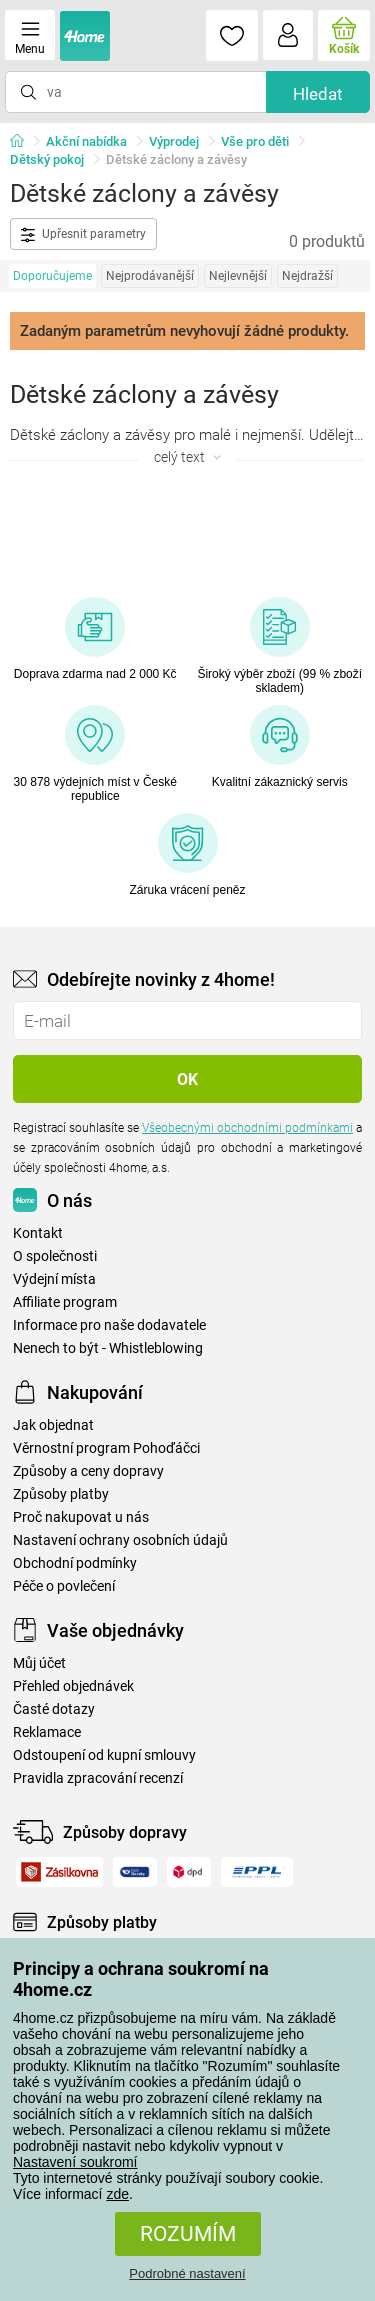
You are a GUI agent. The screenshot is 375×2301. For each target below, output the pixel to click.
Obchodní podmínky (75, 1563)
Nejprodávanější (150, 276)
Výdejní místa (54, 1279)
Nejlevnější (238, 276)
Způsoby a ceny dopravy (88, 1471)
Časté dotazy (54, 1709)
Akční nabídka (86, 141)
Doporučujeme (52, 276)
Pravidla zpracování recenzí (98, 1778)
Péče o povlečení (64, 1586)
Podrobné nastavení (187, 2273)
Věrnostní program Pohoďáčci (106, 1448)
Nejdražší (307, 276)
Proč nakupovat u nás (81, 1517)
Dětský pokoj (47, 159)
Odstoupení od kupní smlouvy (104, 1755)
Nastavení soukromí (75, 2162)
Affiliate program (65, 1302)
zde (117, 2194)
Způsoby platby (61, 1494)
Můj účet (39, 1663)
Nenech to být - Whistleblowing (108, 1348)
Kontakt (38, 1233)
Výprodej (174, 141)
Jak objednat (53, 1425)
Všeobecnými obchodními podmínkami (247, 1128)
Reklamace (47, 1732)
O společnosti (55, 1256)
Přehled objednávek (73, 1686)
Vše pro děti (255, 141)
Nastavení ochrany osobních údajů (120, 1540)
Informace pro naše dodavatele (109, 1325)
